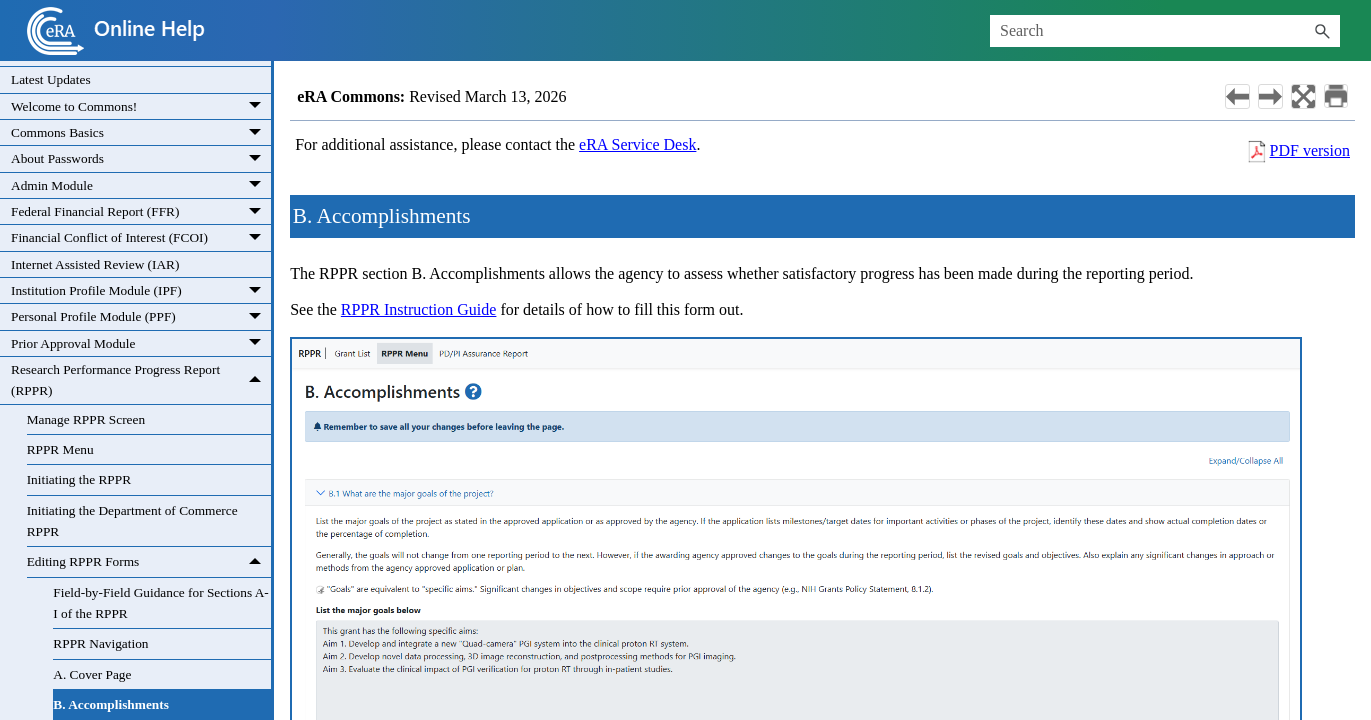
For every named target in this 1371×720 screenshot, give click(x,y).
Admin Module (141, 185)
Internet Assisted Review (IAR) (95, 264)
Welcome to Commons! (141, 106)
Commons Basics (141, 132)
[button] (1322, 31)
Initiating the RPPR (79, 479)
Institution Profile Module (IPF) (141, 290)
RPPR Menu (60, 449)
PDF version (1310, 150)
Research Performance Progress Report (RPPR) (141, 380)
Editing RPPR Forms (149, 561)
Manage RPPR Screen (86, 419)
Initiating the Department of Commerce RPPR (132, 521)
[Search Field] (1165, 31)
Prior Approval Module (141, 343)
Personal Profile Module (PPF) (141, 316)
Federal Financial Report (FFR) (141, 211)
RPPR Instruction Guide (419, 309)
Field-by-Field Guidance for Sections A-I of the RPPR (160, 603)
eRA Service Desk (637, 144)
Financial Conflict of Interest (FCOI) (141, 237)
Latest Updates (51, 79)
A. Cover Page (92, 674)
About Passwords (141, 158)
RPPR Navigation (100, 643)
